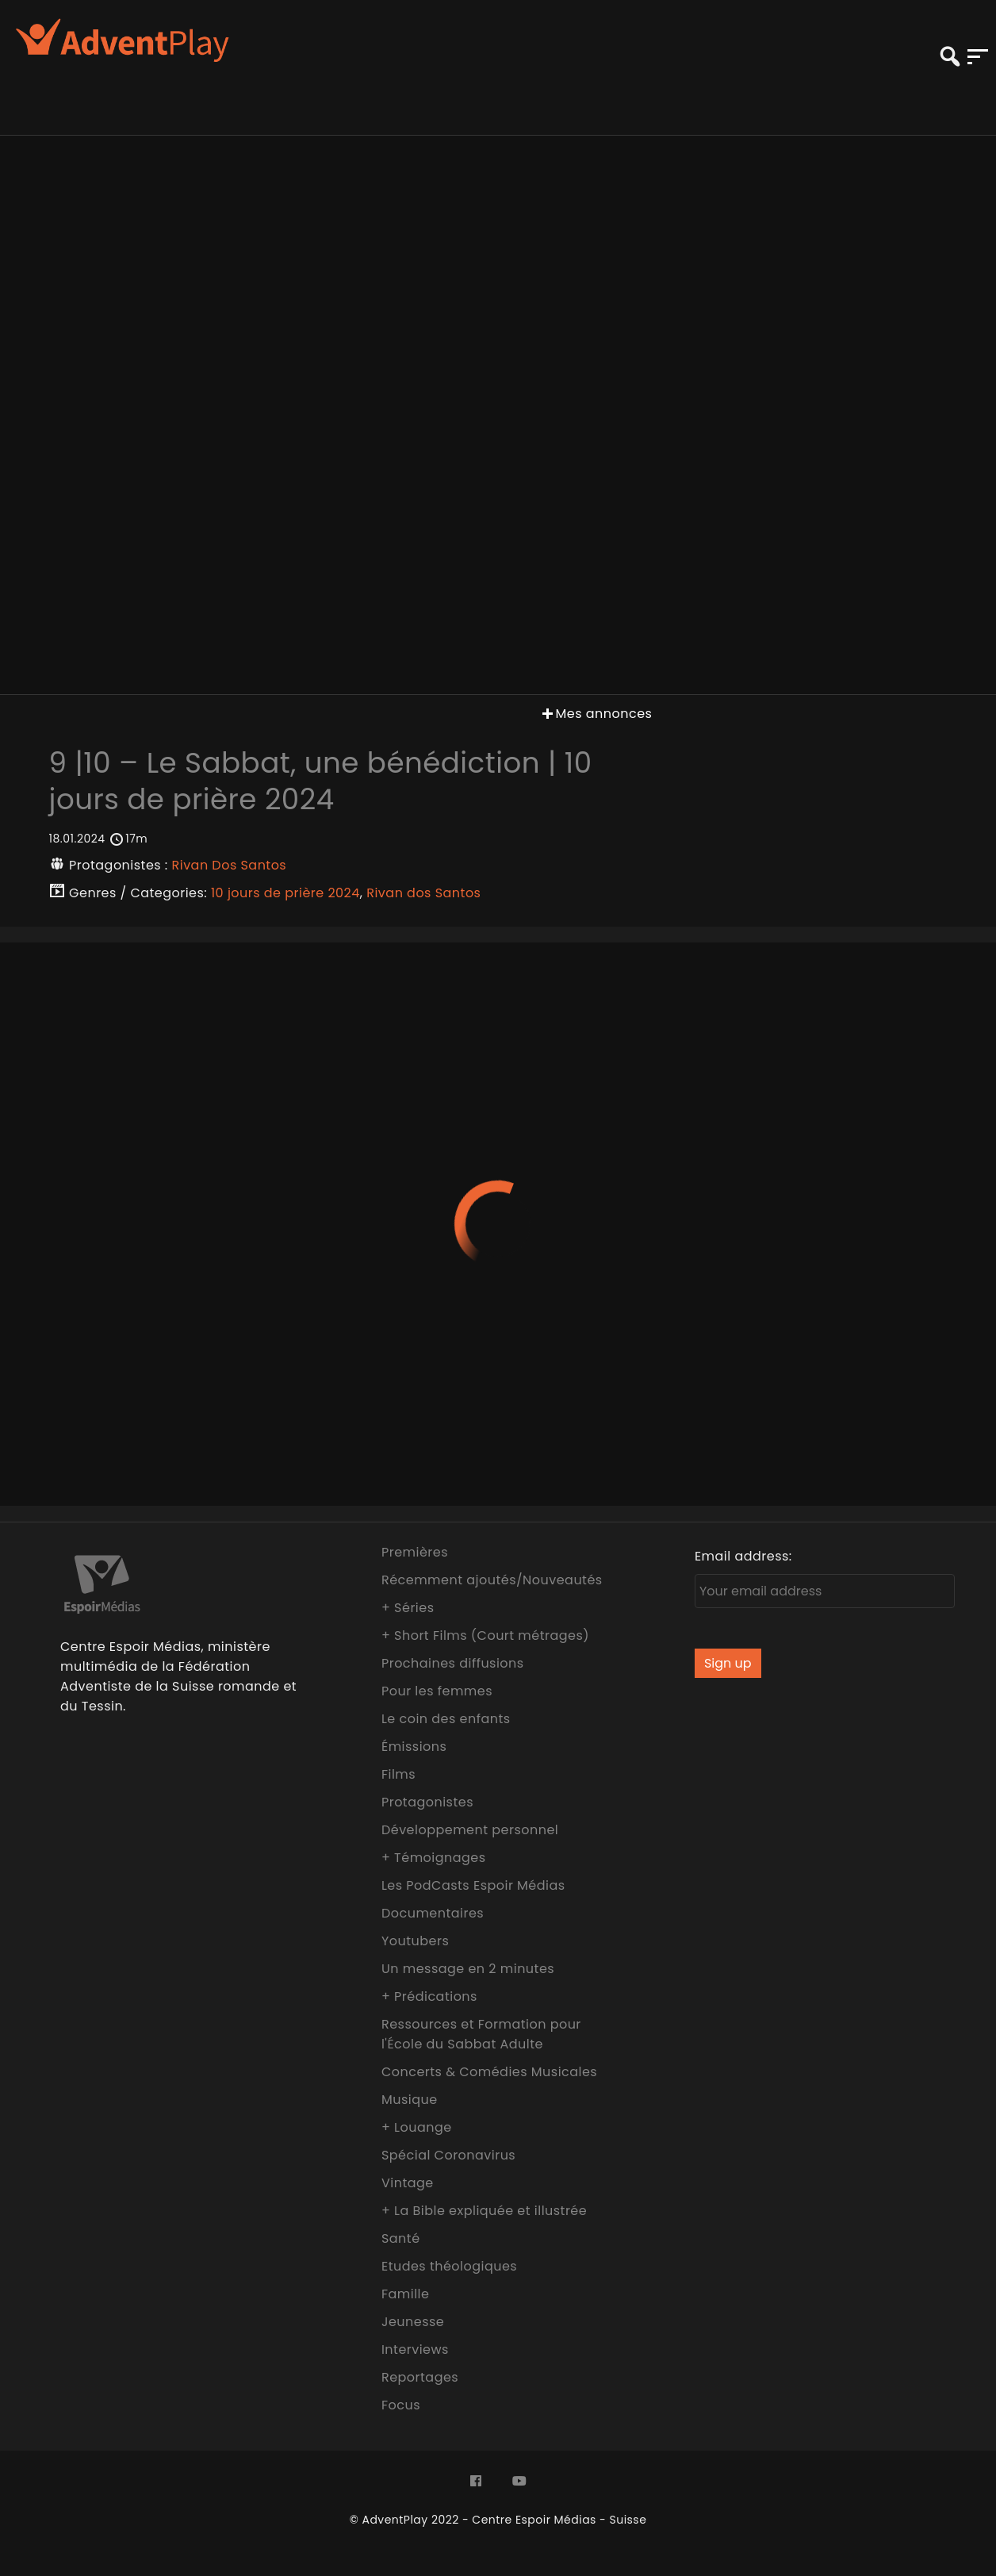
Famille (405, 2294)
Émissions (413, 1746)
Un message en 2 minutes (467, 1969)
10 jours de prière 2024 (285, 893)
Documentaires (432, 1913)
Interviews (415, 2349)
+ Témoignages (433, 1858)
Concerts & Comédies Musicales (489, 2072)
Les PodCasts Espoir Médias (473, 1885)
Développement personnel (469, 1830)
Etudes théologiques (449, 2266)
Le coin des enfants (446, 1719)
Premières (414, 1552)
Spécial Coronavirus (448, 2155)
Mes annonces (595, 713)
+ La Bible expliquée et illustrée (484, 2211)
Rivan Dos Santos (229, 865)
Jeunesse (412, 2322)
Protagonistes (427, 1802)
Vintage (407, 2183)
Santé (400, 2238)
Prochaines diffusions (452, 1663)
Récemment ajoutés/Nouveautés (492, 1580)
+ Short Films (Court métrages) (485, 1635)
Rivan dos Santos (423, 893)
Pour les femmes (436, 1691)
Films (398, 1774)
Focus (400, 2405)
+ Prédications (429, 1996)
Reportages (419, 2377)
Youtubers (415, 1941)
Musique (409, 2099)
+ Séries (408, 1608)
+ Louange (416, 2127)
